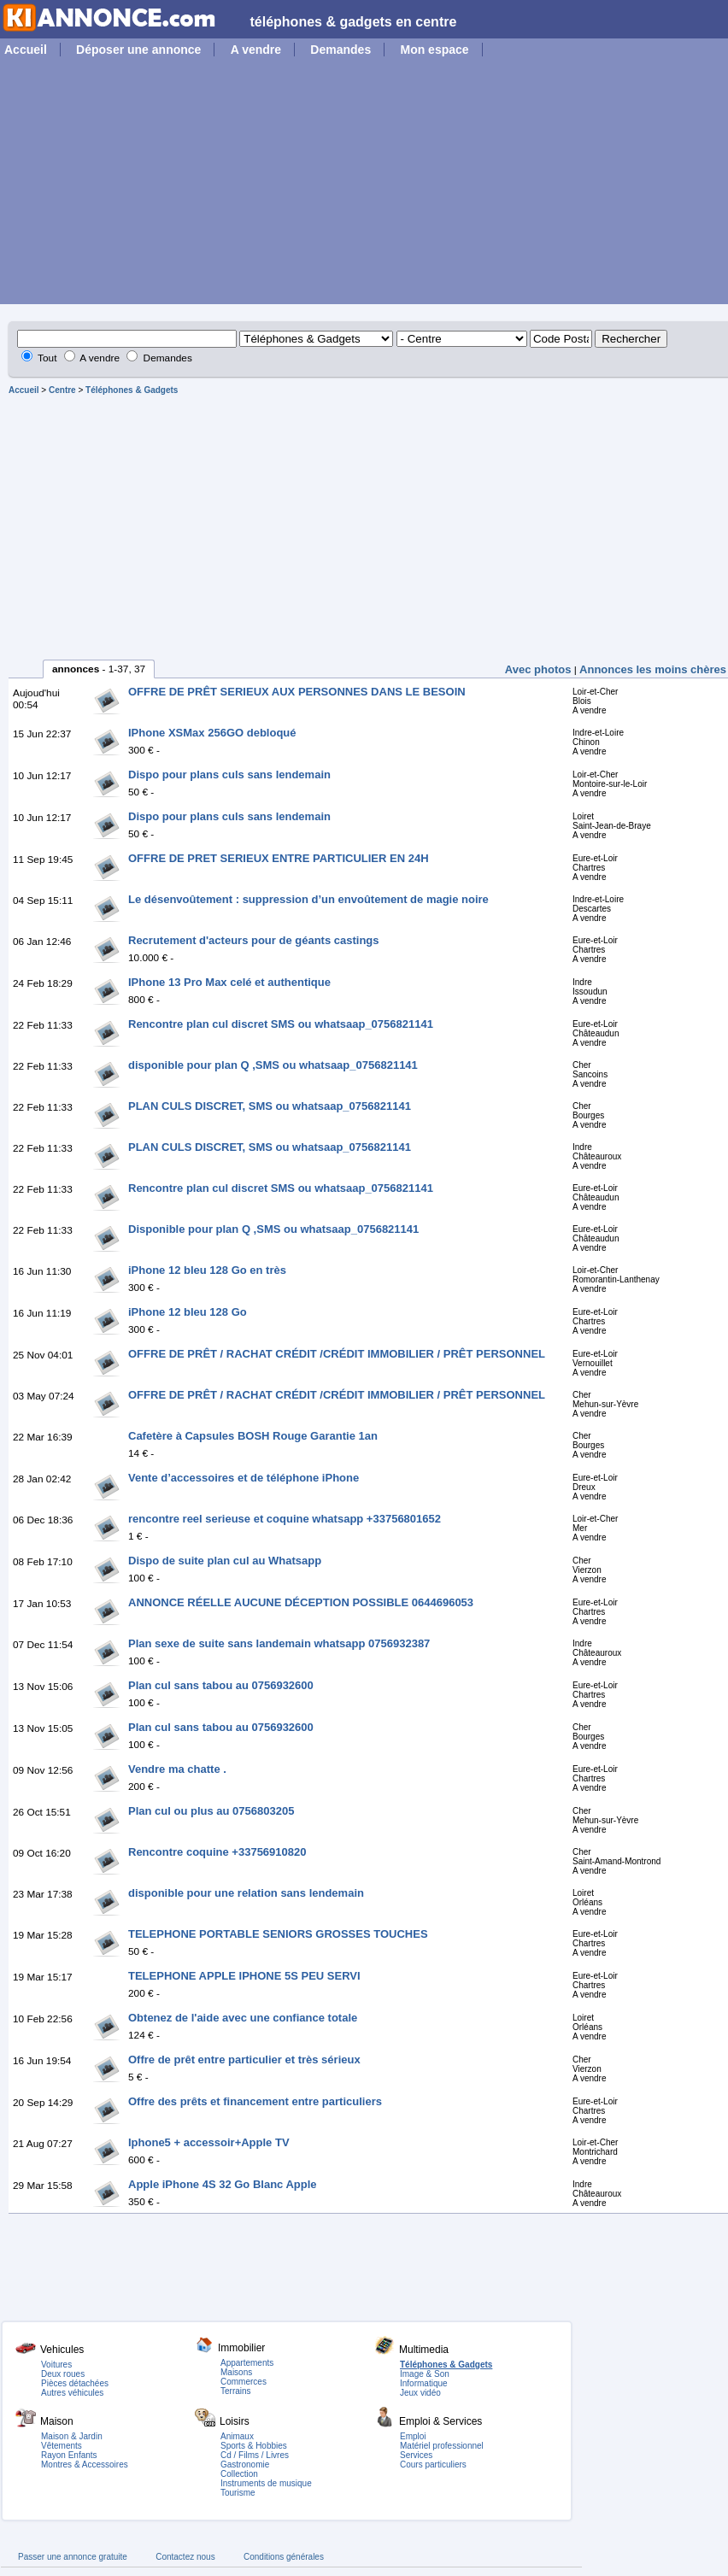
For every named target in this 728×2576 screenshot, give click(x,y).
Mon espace (434, 49)
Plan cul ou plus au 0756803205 (211, 1810)
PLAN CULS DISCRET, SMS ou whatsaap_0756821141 (269, 1106)
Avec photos (538, 669)
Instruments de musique (266, 2483)
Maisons (236, 2372)
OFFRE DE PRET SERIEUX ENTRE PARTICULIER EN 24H (278, 858)
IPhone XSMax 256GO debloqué (212, 732)
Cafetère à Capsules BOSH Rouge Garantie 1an (253, 1435)
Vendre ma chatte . (177, 1769)
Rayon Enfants (69, 2455)
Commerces (243, 2381)
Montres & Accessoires (84, 2464)
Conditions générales (284, 2556)
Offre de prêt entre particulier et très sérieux (244, 2059)
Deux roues (63, 2374)
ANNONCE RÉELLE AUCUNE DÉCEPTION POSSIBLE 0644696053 (300, 1602)
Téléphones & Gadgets (131, 390)
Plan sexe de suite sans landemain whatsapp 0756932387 (279, 1643)
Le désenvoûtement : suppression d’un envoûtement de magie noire (308, 899)
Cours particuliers (433, 2464)
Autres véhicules (72, 2392)
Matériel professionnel (442, 2445)
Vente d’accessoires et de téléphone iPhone (243, 1477)
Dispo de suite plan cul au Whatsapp (224, 1560)
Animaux (237, 2436)
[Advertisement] (364, 184)
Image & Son (424, 2374)
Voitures (56, 2364)
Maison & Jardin (72, 2436)
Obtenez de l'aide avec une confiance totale (242, 2017)
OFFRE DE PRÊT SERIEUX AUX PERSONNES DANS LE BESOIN (297, 691)
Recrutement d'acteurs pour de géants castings (253, 940)
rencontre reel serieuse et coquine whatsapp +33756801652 (284, 1518)
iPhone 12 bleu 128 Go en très (207, 1270)
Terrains (235, 2391)
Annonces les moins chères (652, 669)
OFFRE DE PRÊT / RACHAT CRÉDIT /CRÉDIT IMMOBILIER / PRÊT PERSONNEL (336, 1353)
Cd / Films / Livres (254, 2455)
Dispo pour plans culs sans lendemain (229, 774)
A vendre (256, 49)
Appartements (246, 2363)
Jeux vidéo (420, 2392)
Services (416, 2455)
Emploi (413, 2436)
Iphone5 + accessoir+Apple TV (209, 2142)
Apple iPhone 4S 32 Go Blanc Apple (222, 2184)
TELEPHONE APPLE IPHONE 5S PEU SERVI (244, 1975)
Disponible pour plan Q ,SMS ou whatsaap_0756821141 (273, 1229)
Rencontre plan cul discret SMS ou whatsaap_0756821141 (280, 1024)
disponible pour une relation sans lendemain (246, 1893)
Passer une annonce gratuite (72, 2556)
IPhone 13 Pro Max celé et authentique (229, 982)
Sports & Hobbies (253, 2445)
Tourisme (237, 2492)
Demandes (340, 49)
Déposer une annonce (138, 49)
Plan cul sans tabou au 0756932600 (221, 1685)
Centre (62, 390)
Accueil (25, 49)
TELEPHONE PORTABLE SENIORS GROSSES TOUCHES (278, 1934)
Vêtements (61, 2445)
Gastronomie (244, 2464)
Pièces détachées (75, 2383)
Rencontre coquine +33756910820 (217, 1851)
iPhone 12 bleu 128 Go (187, 1312)
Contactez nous (185, 2556)
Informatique (424, 2383)
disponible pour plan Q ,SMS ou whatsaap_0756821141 (273, 1065)
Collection (239, 2474)
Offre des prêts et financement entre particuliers (255, 2101)
